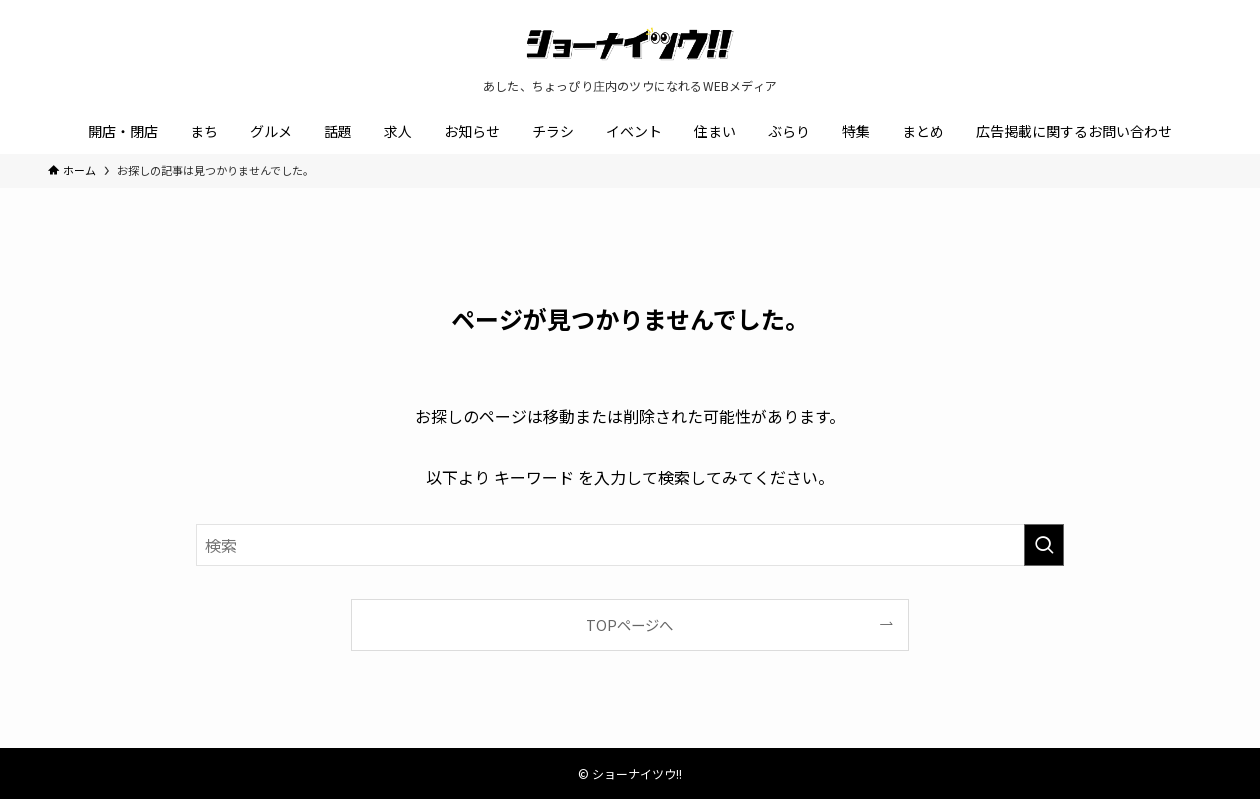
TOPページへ (629, 624)
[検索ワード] (630, 545)
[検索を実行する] (1044, 545)
